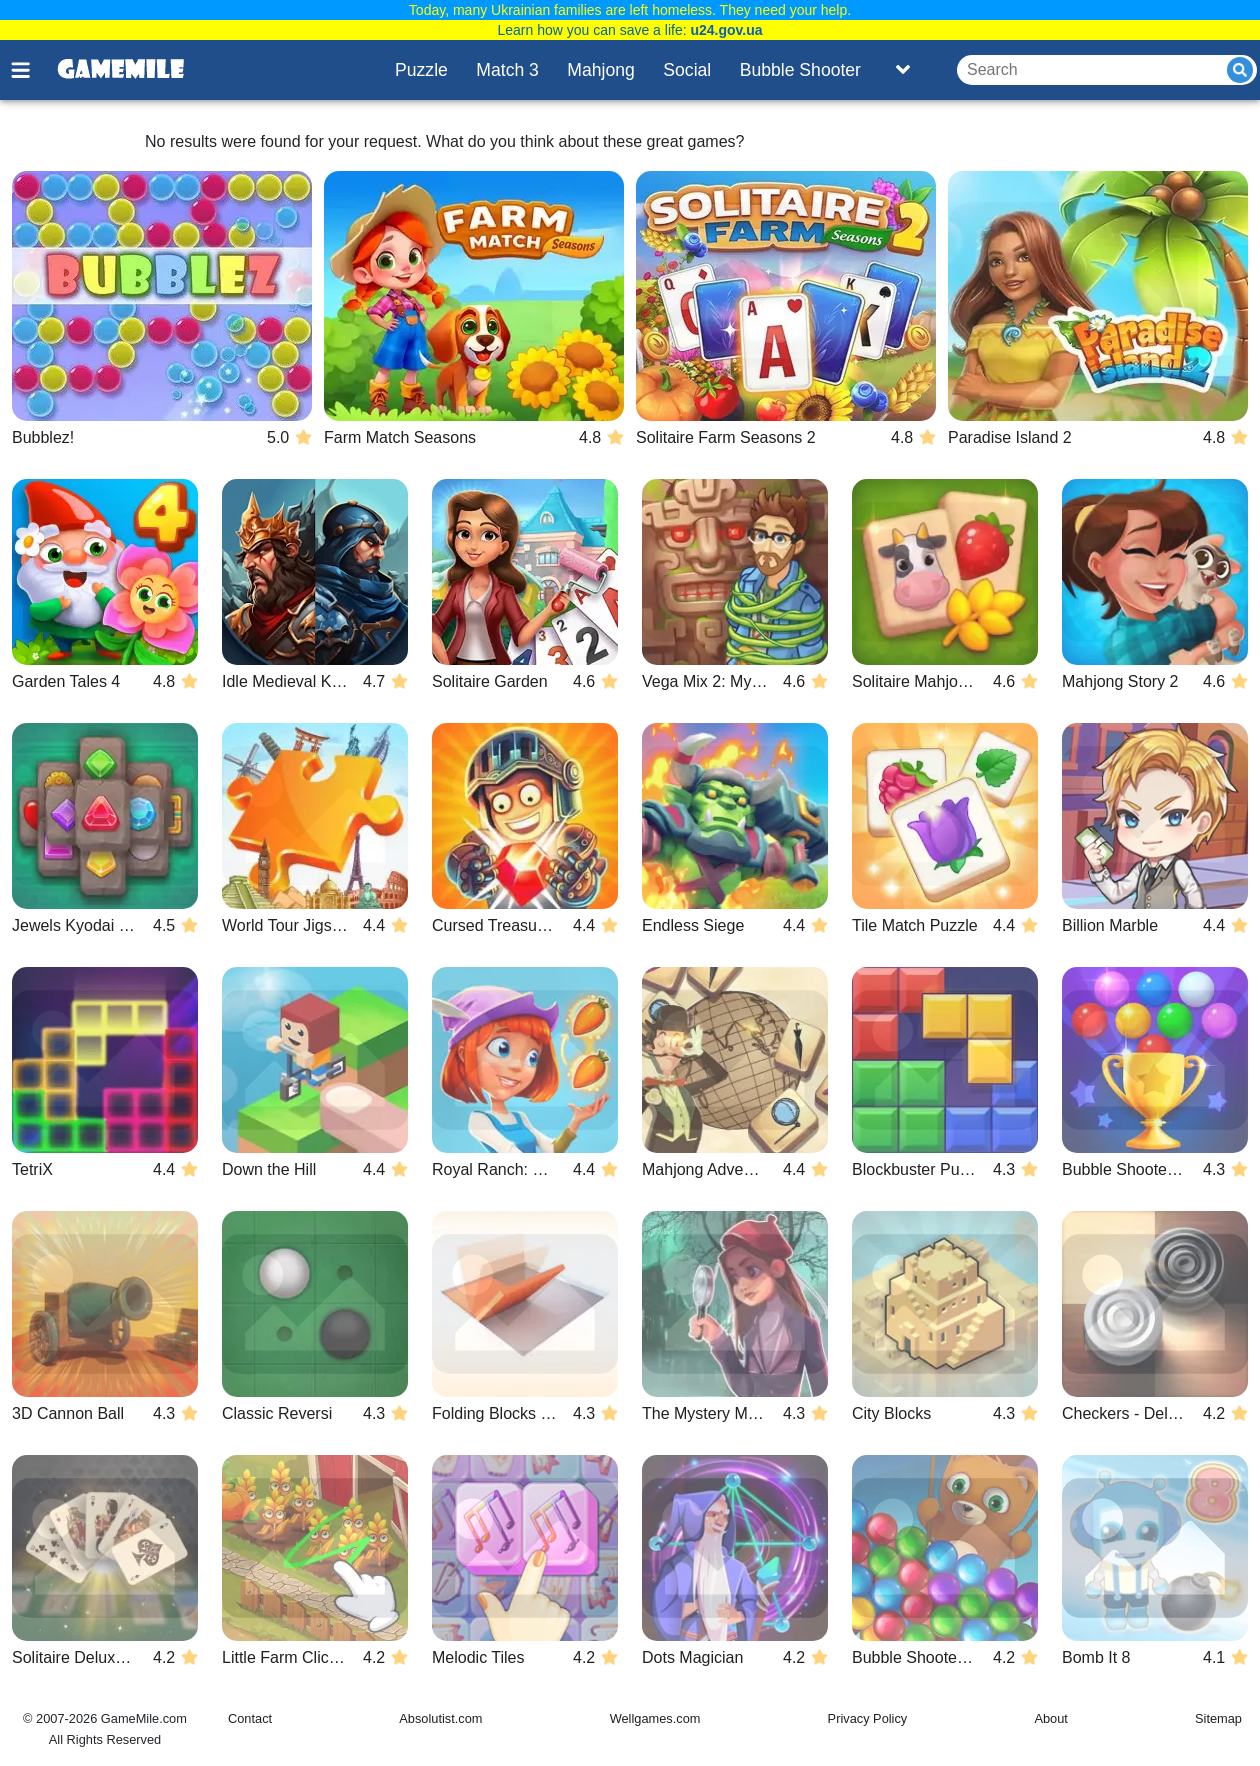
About (1050, 1718)
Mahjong (601, 70)
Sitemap (1218, 1718)
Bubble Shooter (800, 70)
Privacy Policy (868, 1718)
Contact (250, 1718)
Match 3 (507, 70)
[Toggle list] (903, 70)
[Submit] (1240, 70)
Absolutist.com (440, 1718)
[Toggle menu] (32, 70)
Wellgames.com (655, 1718)
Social (687, 70)
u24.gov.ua (726, 30)
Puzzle (421, 70)
